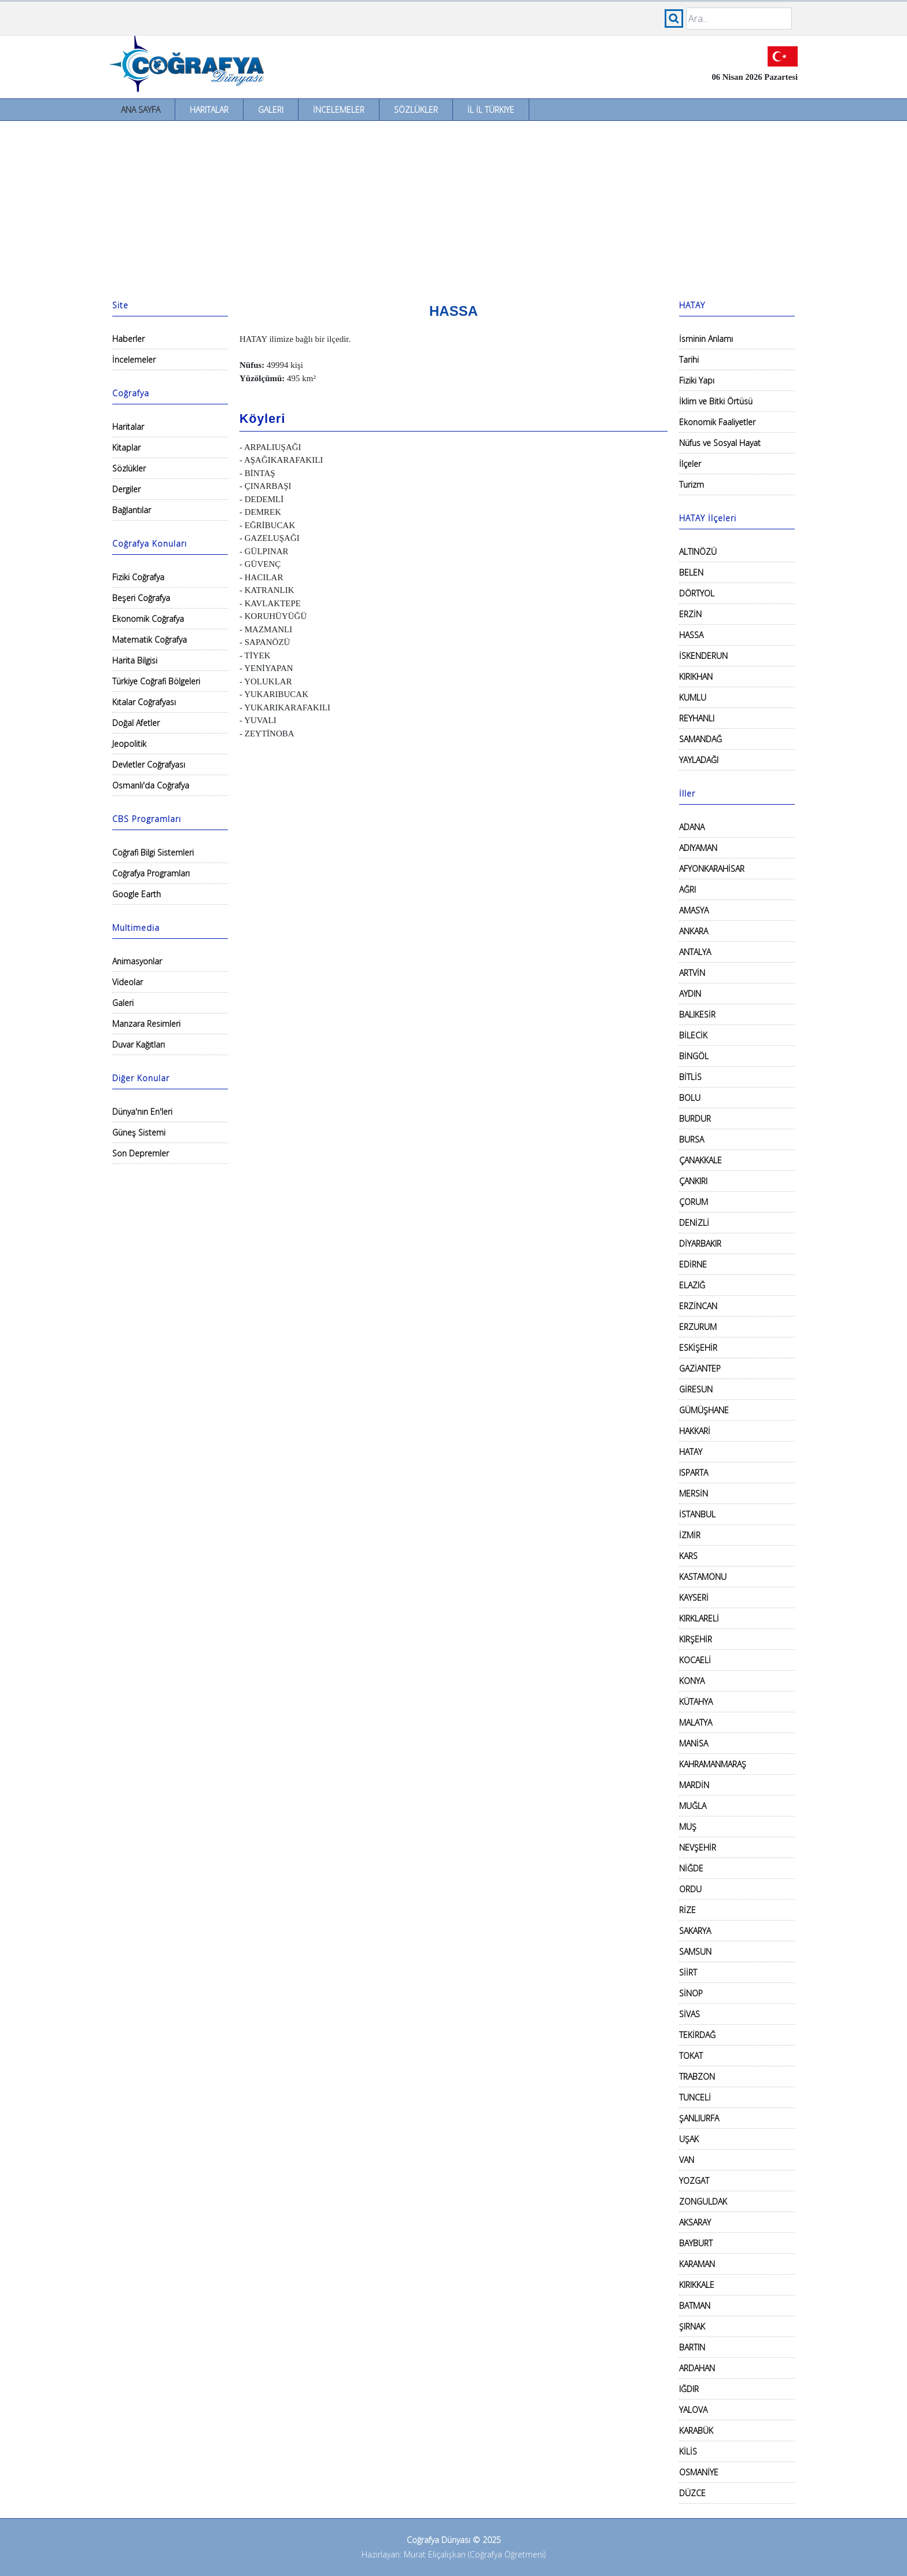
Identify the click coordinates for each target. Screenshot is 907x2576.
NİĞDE (691, 1868)
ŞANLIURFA (699, 2118)
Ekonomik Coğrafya (148, 618)
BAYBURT (696, 2243)
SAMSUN (695, 1951)
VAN (686, 2159)
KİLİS (688, 2451)
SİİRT (688, 1972)
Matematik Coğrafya (149, 639)
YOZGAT (694, 2180)
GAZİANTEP (700, 1368)
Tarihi (689, 359)
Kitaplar (126, 447)
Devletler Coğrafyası (148, 764)
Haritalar (209, 109)
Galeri (270, 109)
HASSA (691, 634)
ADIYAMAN (698, 847)
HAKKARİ (694, 1430)
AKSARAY (695, 2222)
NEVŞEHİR (697, 1847)
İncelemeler (338, 109)
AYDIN (690, 993)
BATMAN (694, 2305)
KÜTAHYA (696, 1701)
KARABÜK (696, 2430)
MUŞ (687, 1826)
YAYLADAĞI (698, 759)
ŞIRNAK (692, 2326)
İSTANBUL (697, 1514)
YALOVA (693, 2409)
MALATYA (695, 1722)
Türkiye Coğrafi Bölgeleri (156, 681)
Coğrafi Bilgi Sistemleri (153, 852)
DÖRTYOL (696, 593)
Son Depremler (140, 1153)
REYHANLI (696, 718)
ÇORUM (693, 1201)
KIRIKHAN (696, 676)
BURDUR (695, 1118)
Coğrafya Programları (151, 873)
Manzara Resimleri (146, 1023)
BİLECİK (693, 1035)
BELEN (691, 572)
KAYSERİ (694, 1597)
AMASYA (694, 910)
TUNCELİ (695, 2097)
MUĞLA (692, 1805)
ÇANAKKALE (700, 1160)
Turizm (691, 484)
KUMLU (692, 697)
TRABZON (697, 2076)
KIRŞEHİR (695, 1639)
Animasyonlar (137, 961)
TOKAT (691, 2055)
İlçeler (690, 463)
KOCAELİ (695, 1659)
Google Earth (136, 894)
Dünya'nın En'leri (142, 1111)
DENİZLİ (694, 1222)
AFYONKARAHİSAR (711, 868)
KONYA (692, 1680)
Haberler (128, 338)
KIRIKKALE (696, 2284)
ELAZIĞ (692, 1285)
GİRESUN (696, 1389)
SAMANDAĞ (700, 739)
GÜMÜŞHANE (704, 1410)
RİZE (687, 1909)
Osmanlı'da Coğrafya (150, 785)
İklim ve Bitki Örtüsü (716, 401)
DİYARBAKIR (700, 1243)
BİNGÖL (694, 1056)
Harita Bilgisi (134, 660)
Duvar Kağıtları (138, 1044)
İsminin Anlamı (706, 338)
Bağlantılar (131, 509)
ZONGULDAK (703, 2201)
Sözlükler (416, 109)
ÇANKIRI (693, 1180)
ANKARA (693, 931)
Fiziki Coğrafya (138, 577)
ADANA (692, 826)
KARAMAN (697, 2263)
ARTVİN (692, 972)
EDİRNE (693, 1264)
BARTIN (692, 2347)
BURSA (691, 1139)
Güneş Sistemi (138, 1132)
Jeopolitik (129, 743)
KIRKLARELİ (699, 1618)
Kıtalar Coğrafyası (144, 701)
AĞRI (687, 889)
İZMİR (689, 1535)
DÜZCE (692, 2492)
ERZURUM (698, 1326)
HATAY (690, 1451)
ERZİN (690, 614)
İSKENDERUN (703, 655)
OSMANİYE (698, 2472)
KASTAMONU (703, 1576)
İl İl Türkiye (490, 109)
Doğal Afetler (136, 722)
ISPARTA (693, 1472)
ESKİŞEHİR (698, 1347)
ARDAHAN (697, 2368)
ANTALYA (695, 951)
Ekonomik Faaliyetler (717, 422)
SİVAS (689, 2014)
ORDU (690, 1889)
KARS (688, 1555)
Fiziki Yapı (696, 380)
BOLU (689, 1097)
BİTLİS (690, 1076)
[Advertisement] (453, 208)
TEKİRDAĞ (697, 2034)
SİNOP (691, 1993)
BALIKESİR (697, 1014)
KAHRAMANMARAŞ (712, 1764)
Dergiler (126, 489)
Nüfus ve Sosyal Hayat (720, 442)
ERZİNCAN (698, 1305)
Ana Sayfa (140, 109)
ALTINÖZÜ (698, 551)
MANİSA (693, 1743)
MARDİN (694, 1784)
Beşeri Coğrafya (141, 597)
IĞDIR (689, 2388)
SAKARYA (695, 1930)
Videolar (127, 981)
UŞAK (689, 2138)
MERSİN (693, 1493)
